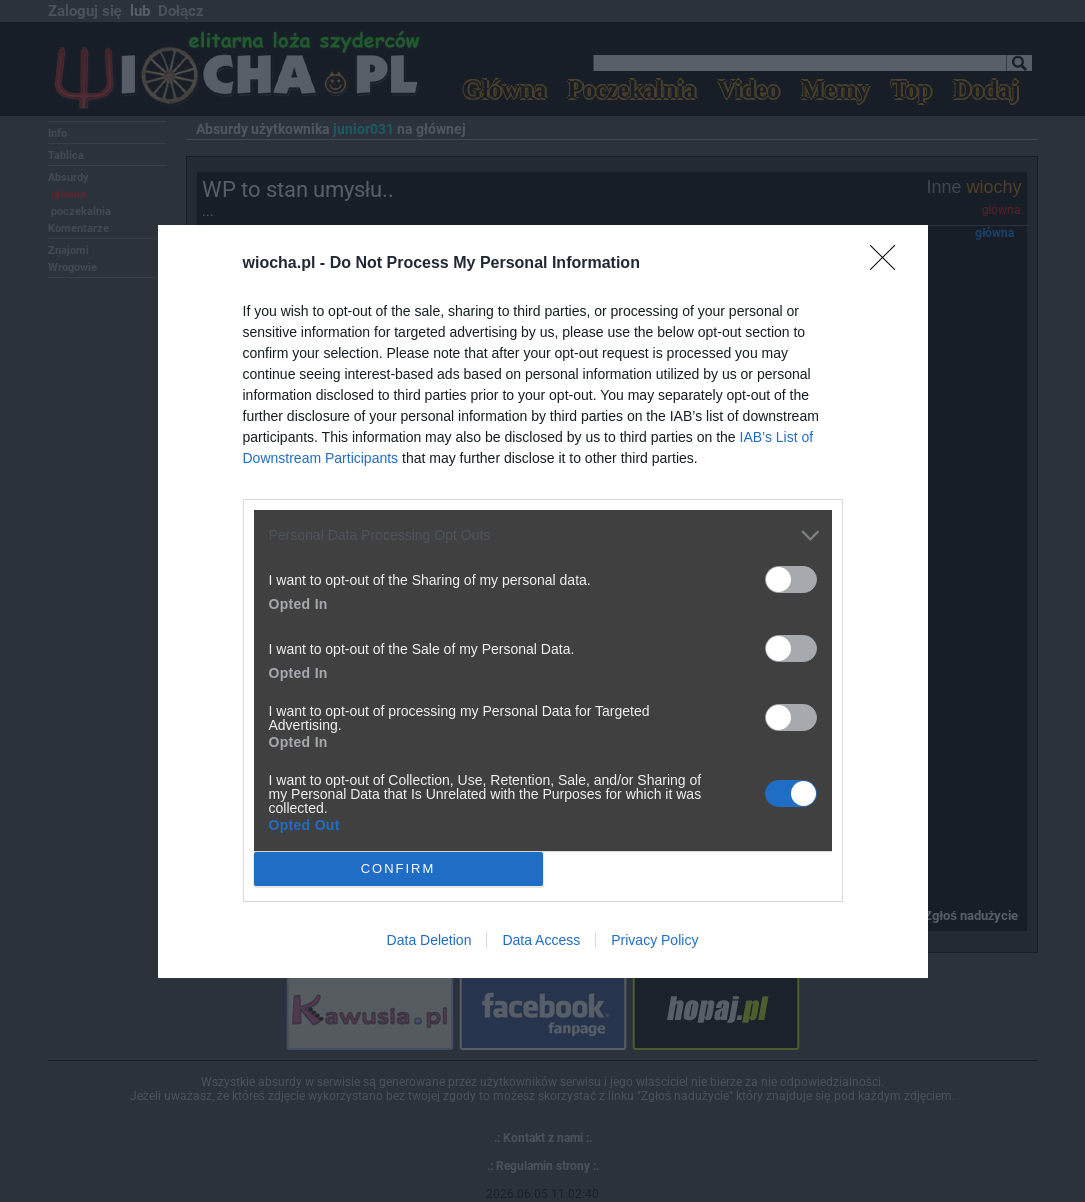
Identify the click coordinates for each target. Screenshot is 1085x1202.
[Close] (889, 264)
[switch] (791, 579)
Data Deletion (429, 940)
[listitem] (543, 535)
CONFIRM (398, 868)
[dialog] (543, 601)
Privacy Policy (654, 940)
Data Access (541, 940)
